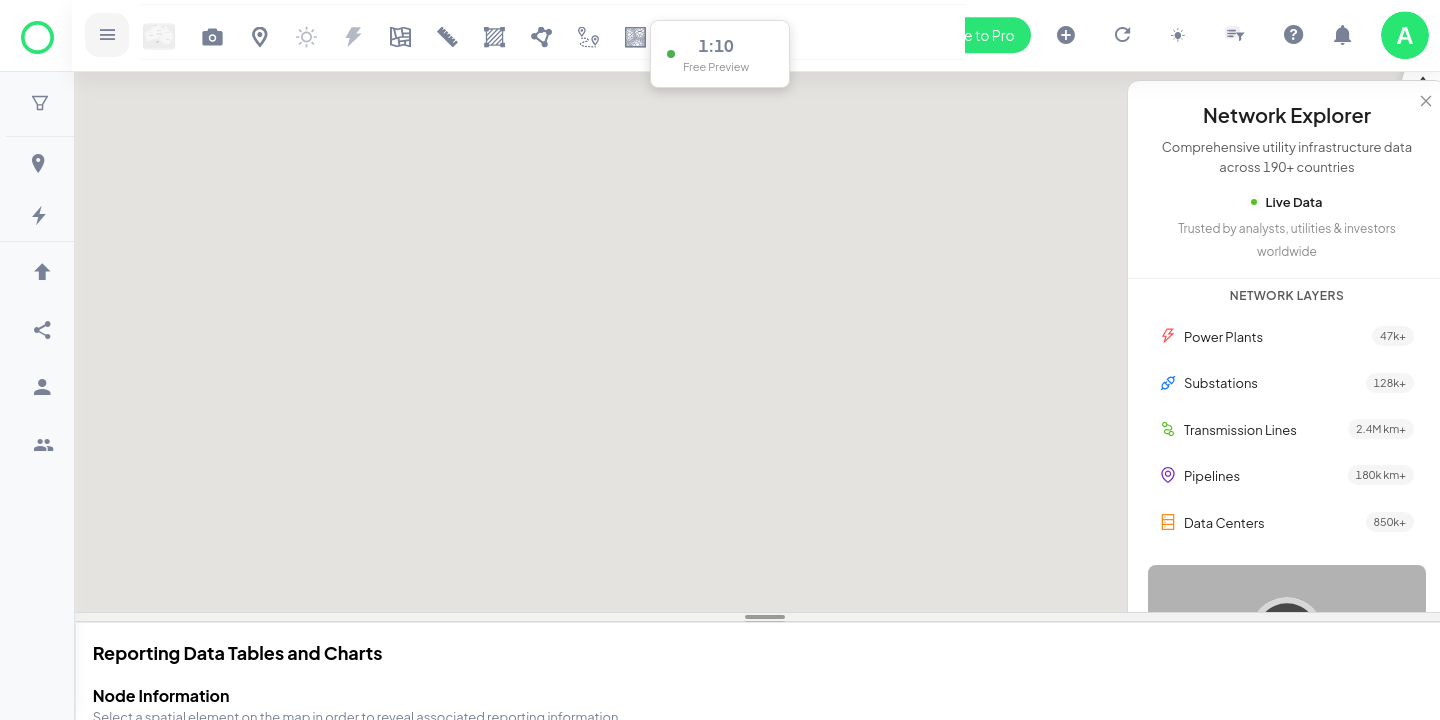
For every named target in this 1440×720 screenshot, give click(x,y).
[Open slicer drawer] (1235, 35)
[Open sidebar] (115, 35)
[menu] (39, 396)
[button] (43, 104)
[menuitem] (42, 163)
